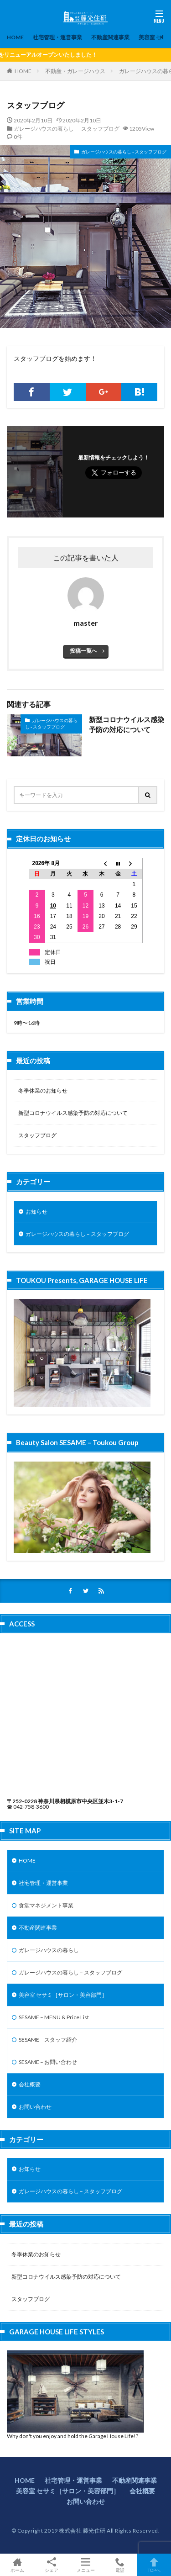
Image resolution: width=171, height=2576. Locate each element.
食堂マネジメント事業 (46, 1905)
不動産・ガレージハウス (75, 71)
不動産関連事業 (110, 37)
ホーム (17, 2564)
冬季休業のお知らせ (42, 1090)
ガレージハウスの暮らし (49, 1950)
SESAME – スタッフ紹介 (48, 2039)
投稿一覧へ (83, 650)
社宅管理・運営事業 (57, 37)
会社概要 (30, 2084)
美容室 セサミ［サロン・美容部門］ (63, 1994)
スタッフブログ (37, 1135)
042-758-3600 (31, 1806)
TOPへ (154, 2564)
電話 (120, 2564)
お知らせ (36, 1211)
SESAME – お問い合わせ (48, 2062)
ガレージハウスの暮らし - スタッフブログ (66, 128)
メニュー (85, 2564)
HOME (15, 37)
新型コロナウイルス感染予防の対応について (126, 724)
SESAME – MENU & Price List (54, 2017)
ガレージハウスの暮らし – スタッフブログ (77, 1233)
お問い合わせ (35, 2106)
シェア (51, 2565)
